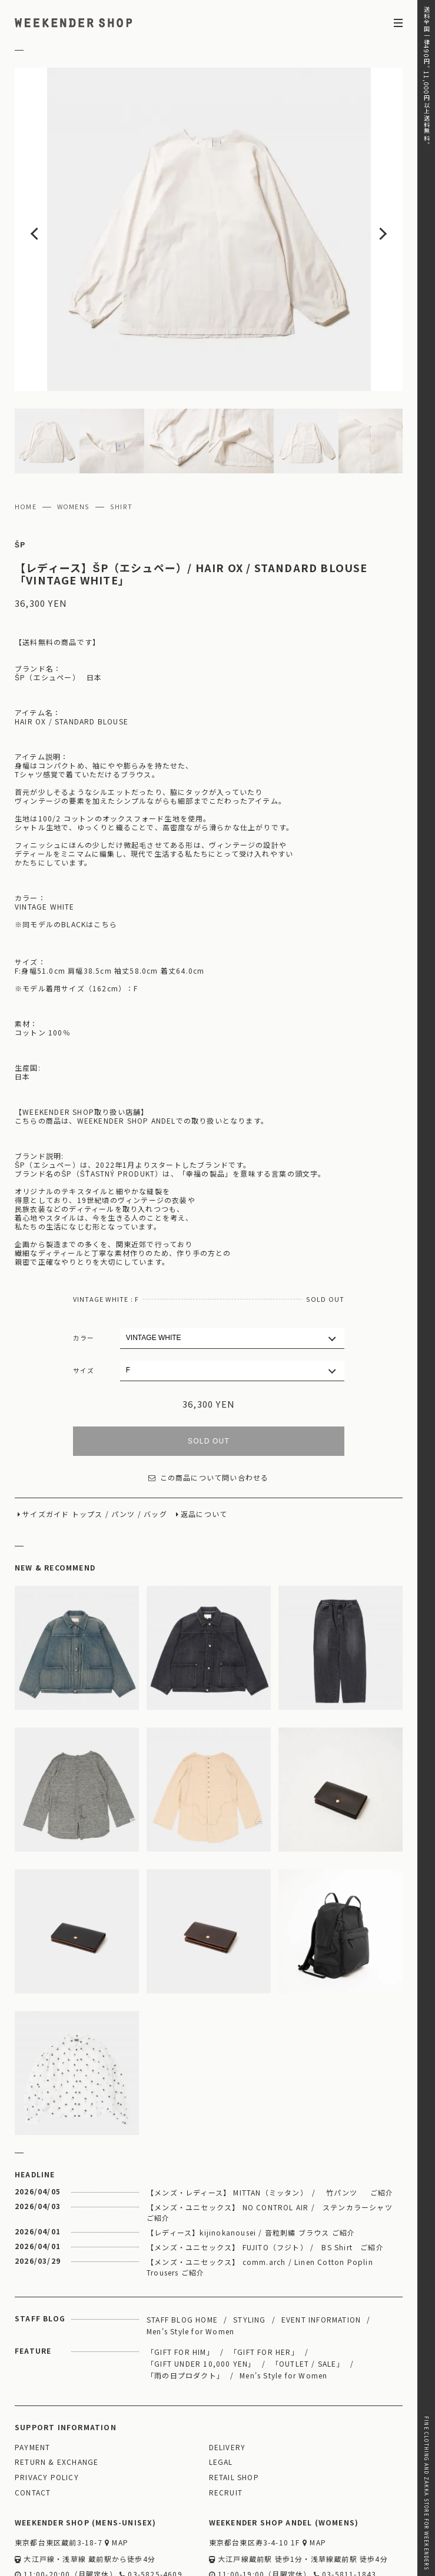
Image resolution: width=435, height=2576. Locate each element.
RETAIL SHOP (234, 2408)
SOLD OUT (209, 1372)
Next (364, 195)
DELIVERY (227, 2378)
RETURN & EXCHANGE (56, 2392)
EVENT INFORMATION (321, 2250)
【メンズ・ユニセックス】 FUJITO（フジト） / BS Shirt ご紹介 (265, 2178)
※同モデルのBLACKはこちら (66, 855)
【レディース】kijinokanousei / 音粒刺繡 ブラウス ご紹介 (251, 2163)
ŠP (20, 475)
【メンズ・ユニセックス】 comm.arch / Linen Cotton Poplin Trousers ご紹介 (260, 2197)
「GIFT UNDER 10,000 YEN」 (201, 2294)
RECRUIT (226, 2423)
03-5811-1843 (345, 2505)
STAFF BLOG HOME (182, 2250)
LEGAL (221, 2392)
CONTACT (33, 2423)
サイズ (84, 1300)
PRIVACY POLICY (47, 2408)
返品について (204, 1445)
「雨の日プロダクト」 (185, 2306)
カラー (84, 1268)
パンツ (123, 1445)
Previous (53, 195)
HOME (25, 437)
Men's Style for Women (190, 2262)
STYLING (249, 2250)
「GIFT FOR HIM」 (180, 2282)
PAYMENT (32, 2378)
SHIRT (121, 437)
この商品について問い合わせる (208, 1408)
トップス (87, 1445)
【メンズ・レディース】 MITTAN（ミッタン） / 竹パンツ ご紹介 (270, 2123)
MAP (116, 2473)
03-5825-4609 (150, 2505)
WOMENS (73, 437)
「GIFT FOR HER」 (264, 2282)
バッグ (155, 1445)
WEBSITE (36, 2521)
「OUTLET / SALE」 (307, 2294)
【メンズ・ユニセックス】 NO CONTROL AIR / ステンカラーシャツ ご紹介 (273, 2143)
